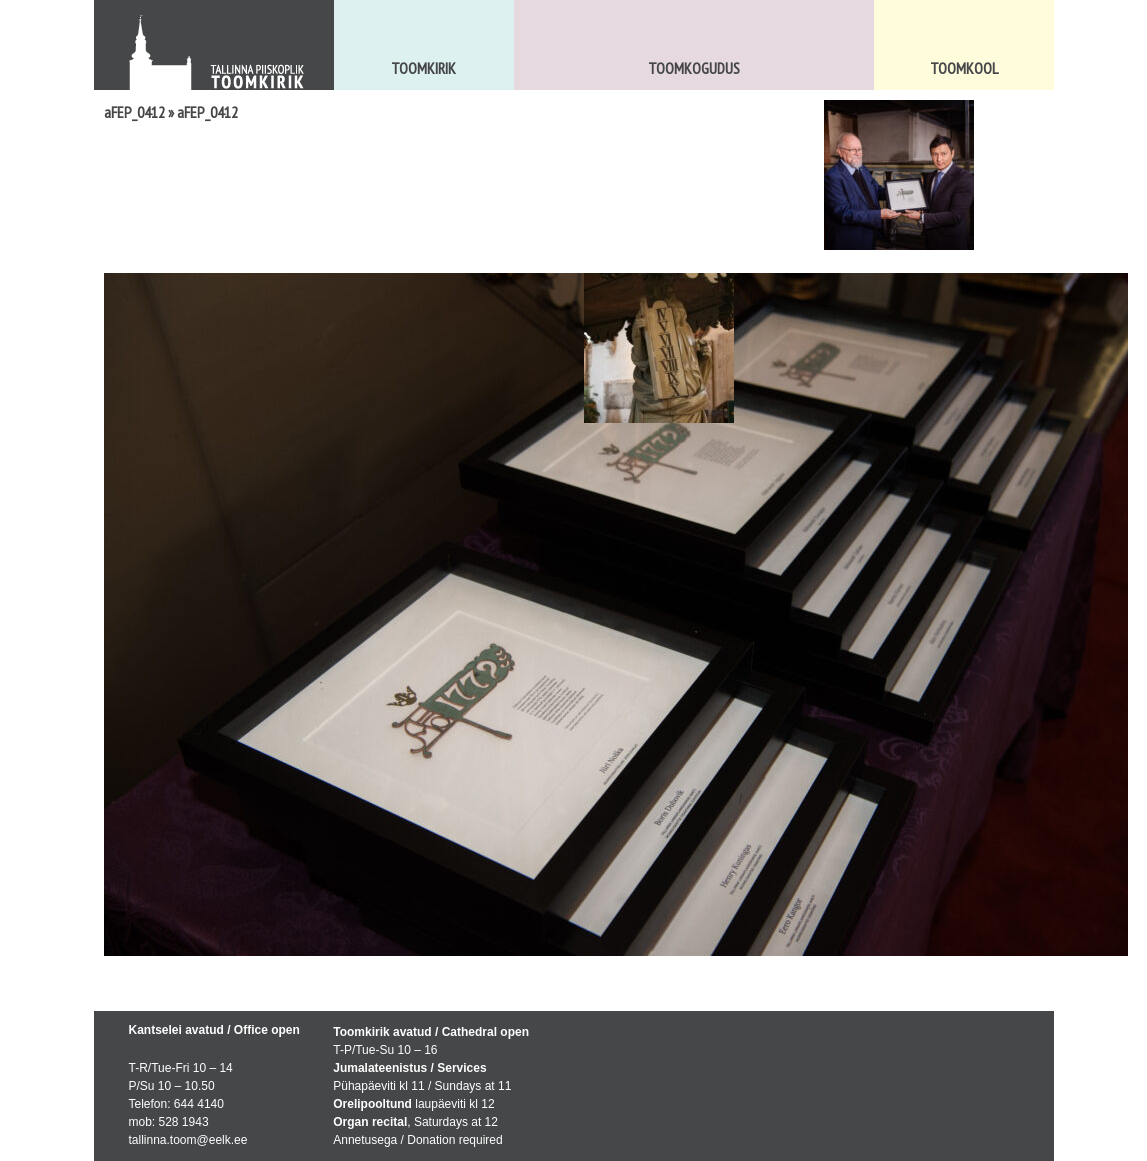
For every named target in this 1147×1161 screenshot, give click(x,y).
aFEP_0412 (134, 112)
